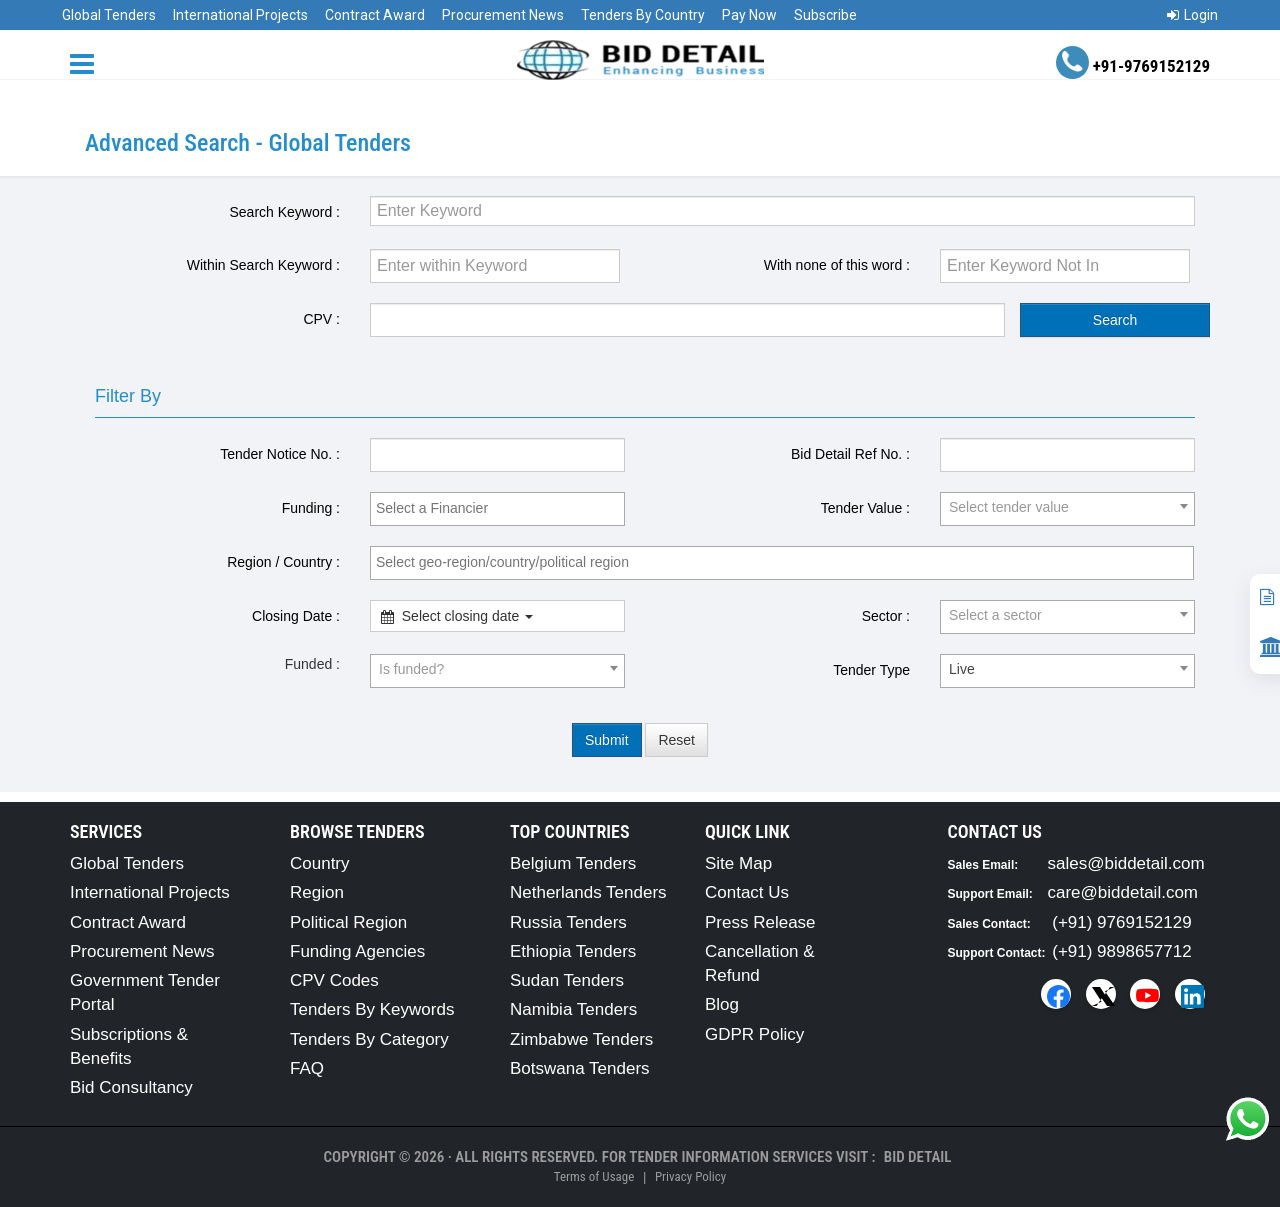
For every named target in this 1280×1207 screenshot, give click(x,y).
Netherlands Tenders (588, 892)
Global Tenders (109, 15)
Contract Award (375, 15)
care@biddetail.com (1123, 892)
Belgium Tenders (573, 863)
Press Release (760, 922)
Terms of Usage (594, 1176)
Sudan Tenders (567, 980)
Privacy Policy (690, 1176)
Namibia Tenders (573, 1009)
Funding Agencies (357, 951)
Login (1192, 15)
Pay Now (749, 15)
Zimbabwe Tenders (581, 1039)
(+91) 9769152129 (1121, 922)
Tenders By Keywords (372, 1009)
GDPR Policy (754, 1034)
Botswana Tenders (580, 1068)
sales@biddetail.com (1126, 863)
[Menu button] (87, 62)
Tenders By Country (643, 15)
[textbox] (502, 508)
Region (317, 892)
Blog (722, 1004)
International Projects (240, 15)
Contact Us (747, 892)
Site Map (738, 863)
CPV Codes (334, 980)
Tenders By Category (369, 1039)
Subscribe (825, 15)
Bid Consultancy (131, 1087)
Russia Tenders (568, 922)
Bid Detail (918, 1157)
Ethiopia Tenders (573, 951)
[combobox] (497, 509)
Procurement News (503, 15)
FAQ (307, 1068)
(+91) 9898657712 (1121, 951)
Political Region (348, 922)
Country (320, 863)
